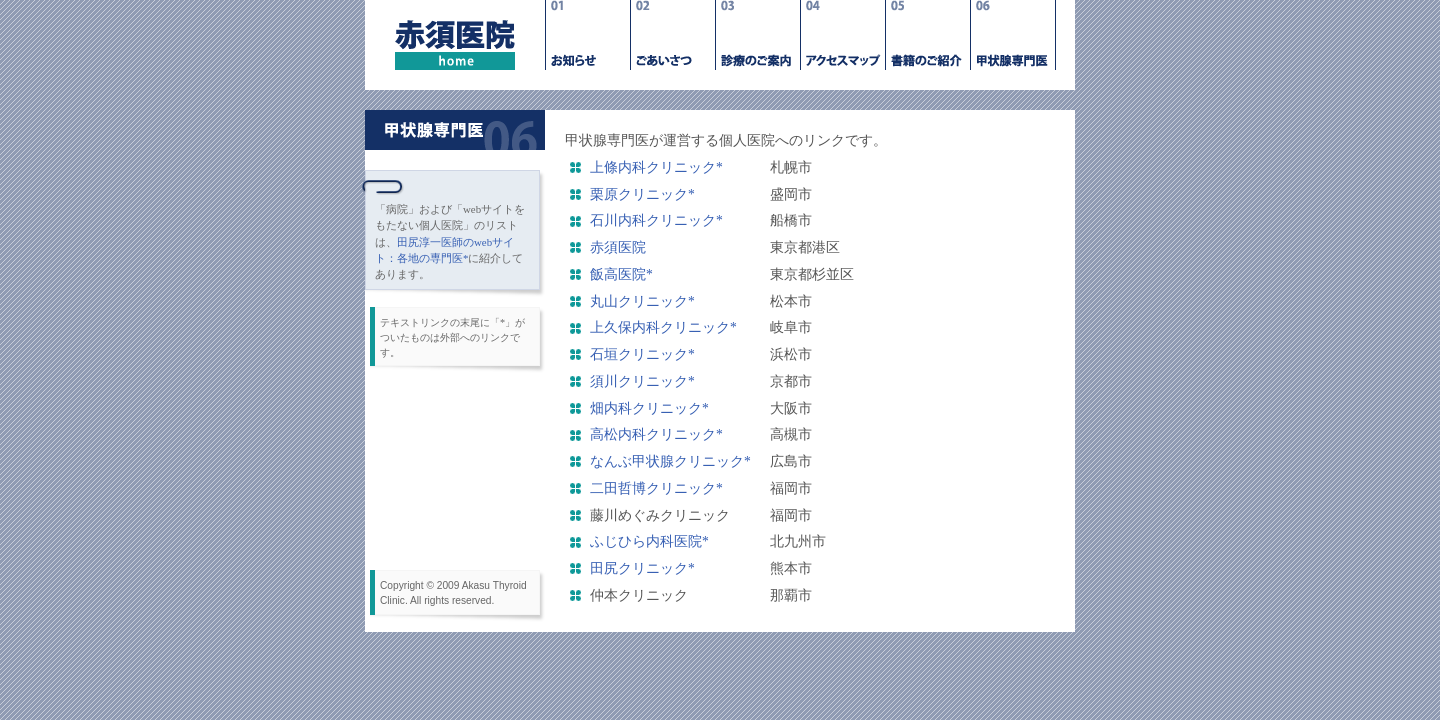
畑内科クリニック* (649, 408)
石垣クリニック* (642, 354)
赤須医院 (618, 247)
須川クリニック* (642, 381)
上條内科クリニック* (656, 167)
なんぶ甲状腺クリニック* (677, 461)
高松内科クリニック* (656, 434)
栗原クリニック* (642, 194)
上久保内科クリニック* (663, 327)
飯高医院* (621, 274)
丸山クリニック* (642, 301)
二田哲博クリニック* (656, 488)
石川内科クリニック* (656, 220)
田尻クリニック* (642, 568)
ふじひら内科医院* (649, 541)
